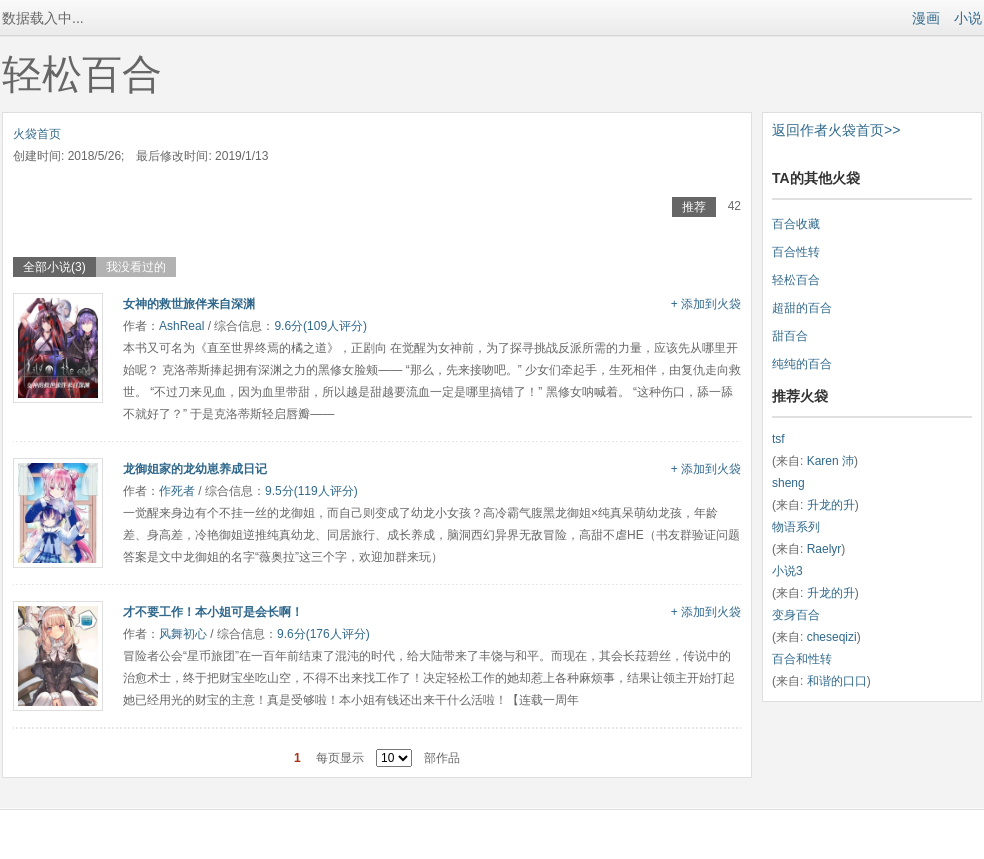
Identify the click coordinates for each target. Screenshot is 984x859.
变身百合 (796, 615)
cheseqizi (832, 637)
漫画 (926, 18)
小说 (968, 18)
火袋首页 (37, 134)
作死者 (177, 491)
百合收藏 (796, 224)
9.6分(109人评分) (320, 326)
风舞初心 (183, 634)
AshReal (181, 326)
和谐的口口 (837, 681)
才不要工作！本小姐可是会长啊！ (213, 612)
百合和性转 (802, 659)
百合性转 (796, 252)
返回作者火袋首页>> (836, 130)
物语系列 (796, 527)
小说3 (787, 571)
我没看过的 (136, 267)
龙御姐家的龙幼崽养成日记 (195, 469)
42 (734, 206)
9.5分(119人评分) (311, 491)
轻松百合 (796, 280)
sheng (788, 483)
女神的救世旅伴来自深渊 (189, 304)
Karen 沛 (830, 461)
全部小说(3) (54, 267)
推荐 (694, 207)
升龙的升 (831, 505)
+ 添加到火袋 (706, 304)
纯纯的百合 (802, 364)
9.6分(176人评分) (323, 634)
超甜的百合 (802, 308)
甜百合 (790, 336)
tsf (778, 439)
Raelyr (824, 549)
